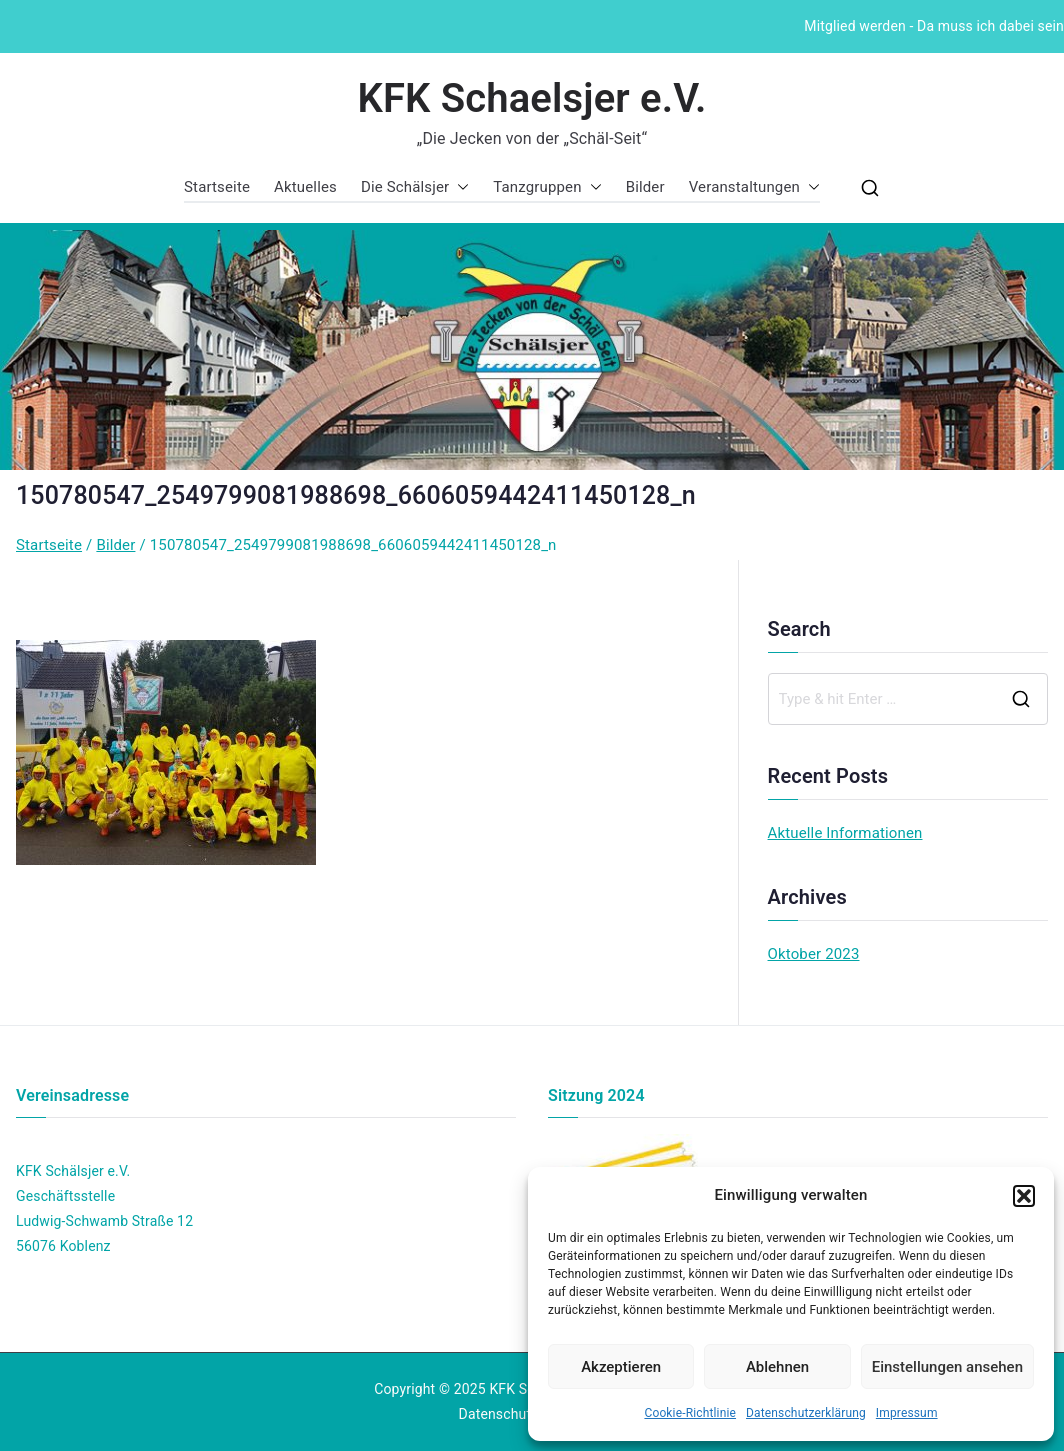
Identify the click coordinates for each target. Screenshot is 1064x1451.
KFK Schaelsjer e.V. (531, 98)
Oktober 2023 (814, 954)
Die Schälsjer (415, 187)
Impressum (907, 1413)
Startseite (217, 187)
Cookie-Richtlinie (690, 1413)
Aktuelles (305, 187)
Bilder (645, 187)
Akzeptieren (621, 1367)
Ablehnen (777, 1367)
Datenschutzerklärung (806, 1413)
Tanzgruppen (547, 187)
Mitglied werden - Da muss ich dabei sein (934, 26)
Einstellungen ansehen (947, 1367)
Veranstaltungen (754, 187)
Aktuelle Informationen (845, 833)
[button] (1024, 1196)
